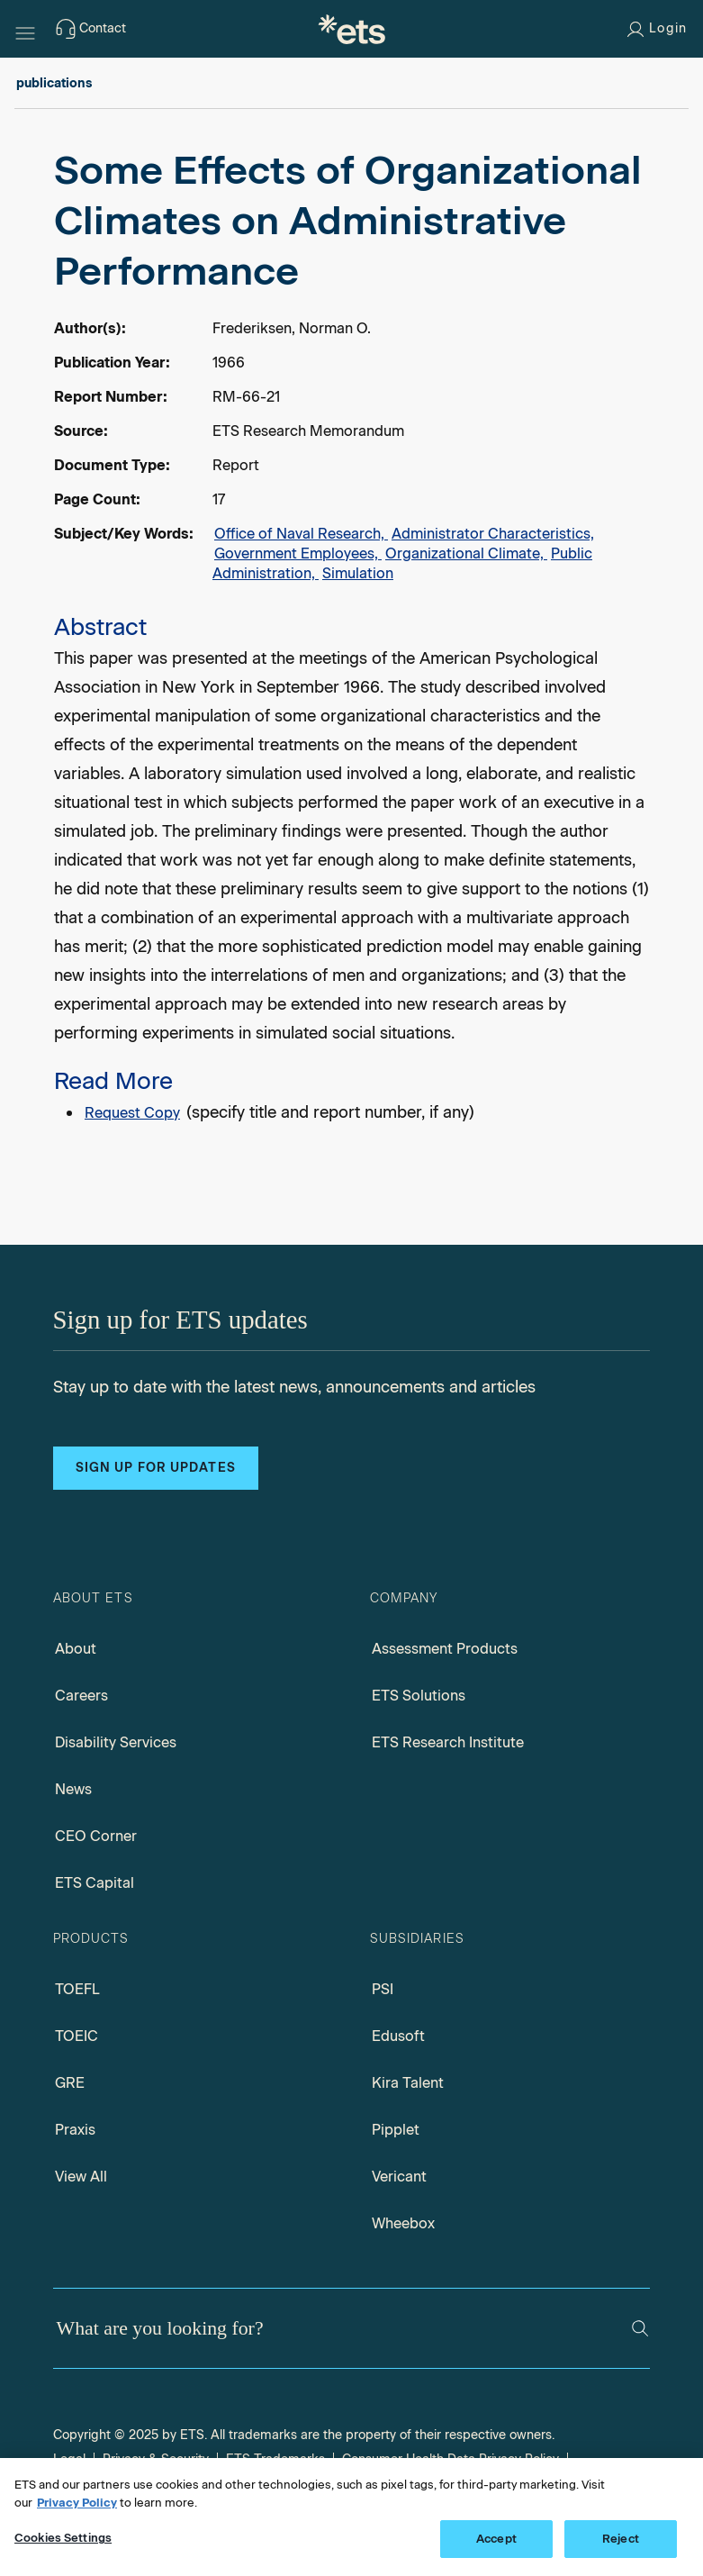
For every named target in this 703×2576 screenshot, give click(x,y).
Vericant (399, 2176)
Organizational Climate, (466, 553)
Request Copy (132, 1112)
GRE (70, 2082)
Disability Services (115, 1742)
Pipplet (395, 2129)
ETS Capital (94, 1882)
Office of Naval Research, (301, 533)
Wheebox (403, 2223)
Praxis (75, 2129)
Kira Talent (408, 2082)
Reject (620, 2538)
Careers (81, 1695)
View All (81, 2176)
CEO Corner (96, 1836)
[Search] (640, 2328)
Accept (496, 2538)
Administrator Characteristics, (493, 533)
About (75, 1648)
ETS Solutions (418, 1695)
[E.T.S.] (352, 29)
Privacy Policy (77, 2502)
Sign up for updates (156, 1467)
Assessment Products (445, 1648)
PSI (382, 1989)
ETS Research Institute (448, 1742)
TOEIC (76, 2036)
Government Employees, (298, 553)
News (73, 1789)
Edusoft (398, 2036)
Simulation (357, 573)
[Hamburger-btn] (25, 29)
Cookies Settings (63, 2537)
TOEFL (77, 1989)
